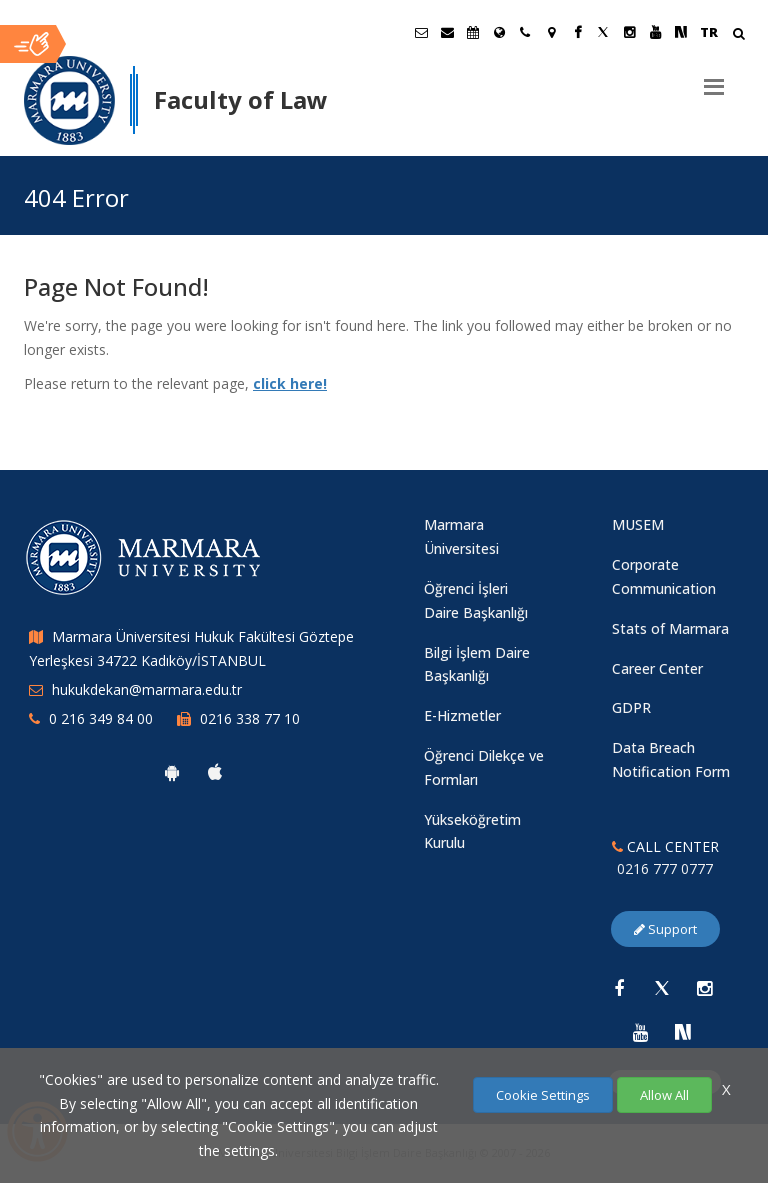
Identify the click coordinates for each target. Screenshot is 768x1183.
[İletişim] (525, 32)
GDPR (631, 707)
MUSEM (638, 524)
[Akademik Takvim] (473, 32)
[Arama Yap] (738, 35)
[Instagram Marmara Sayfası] (629, 32)
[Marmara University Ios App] (215, 772)
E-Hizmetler (462, 715)
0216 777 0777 (665, 868)
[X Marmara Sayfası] (603, 32)
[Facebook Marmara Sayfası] (577, 32)
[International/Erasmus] (499, 32)
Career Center (657, 668)
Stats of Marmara (670, 628)
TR (709, 32)
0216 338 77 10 (250, 718)
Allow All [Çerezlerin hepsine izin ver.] (664, 1095)
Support (665, 929)
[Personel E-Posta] (447, 32)
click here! (290, 383)
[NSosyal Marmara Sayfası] (681, 32)
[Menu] (714, 79)
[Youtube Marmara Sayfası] (655, 32)
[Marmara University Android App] (172, 772)
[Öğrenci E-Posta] (421, 32)
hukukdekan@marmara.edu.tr (147, 689)
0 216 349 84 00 (101, 718)
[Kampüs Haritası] (551, 32)
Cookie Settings (543, 1095)
